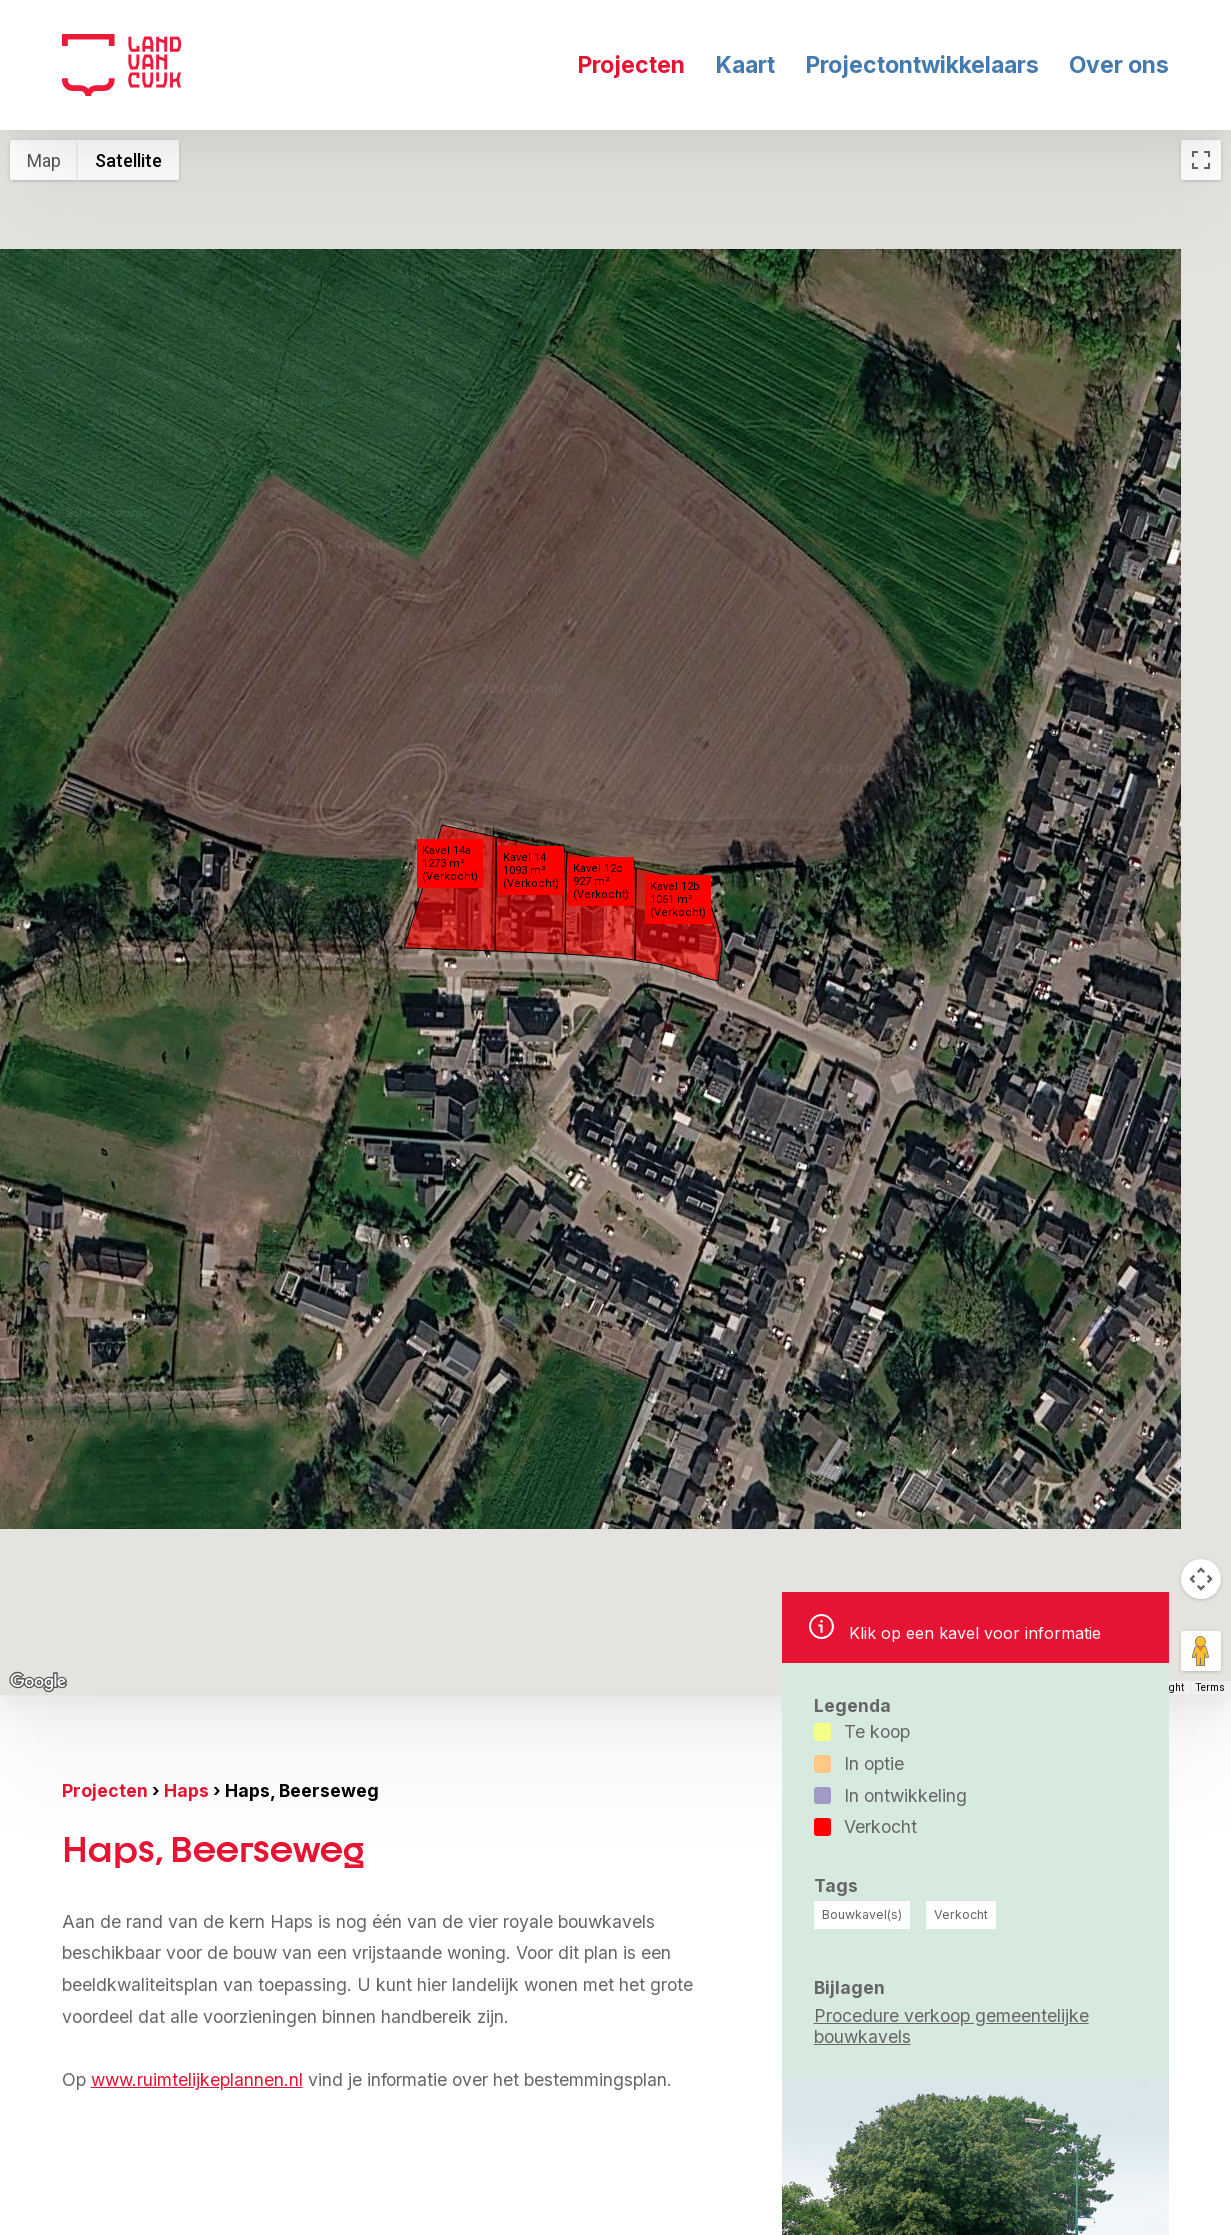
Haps (186, 1790)
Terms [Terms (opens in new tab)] (1210, 1687)
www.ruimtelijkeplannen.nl (197, 2079)
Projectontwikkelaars (922, 65)
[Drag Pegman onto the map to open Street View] (1201, 1651)
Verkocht (961, 1914)
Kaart (745, 65)
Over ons (1119, 65)
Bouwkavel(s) (862, 1914)
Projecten (631, 65)
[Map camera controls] (1201, 1579)
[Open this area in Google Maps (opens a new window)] (38, 1682)
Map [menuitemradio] (44, 160)
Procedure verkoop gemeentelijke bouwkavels (951, 2026)
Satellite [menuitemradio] (128, 160)
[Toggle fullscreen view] (1201, 160)
